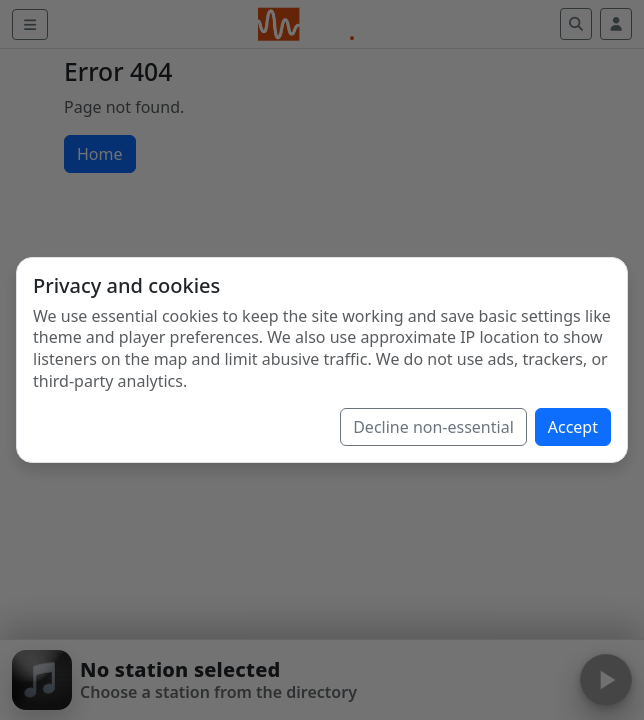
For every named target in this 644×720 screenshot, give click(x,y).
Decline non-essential (433, 427)
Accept (573, 427)
